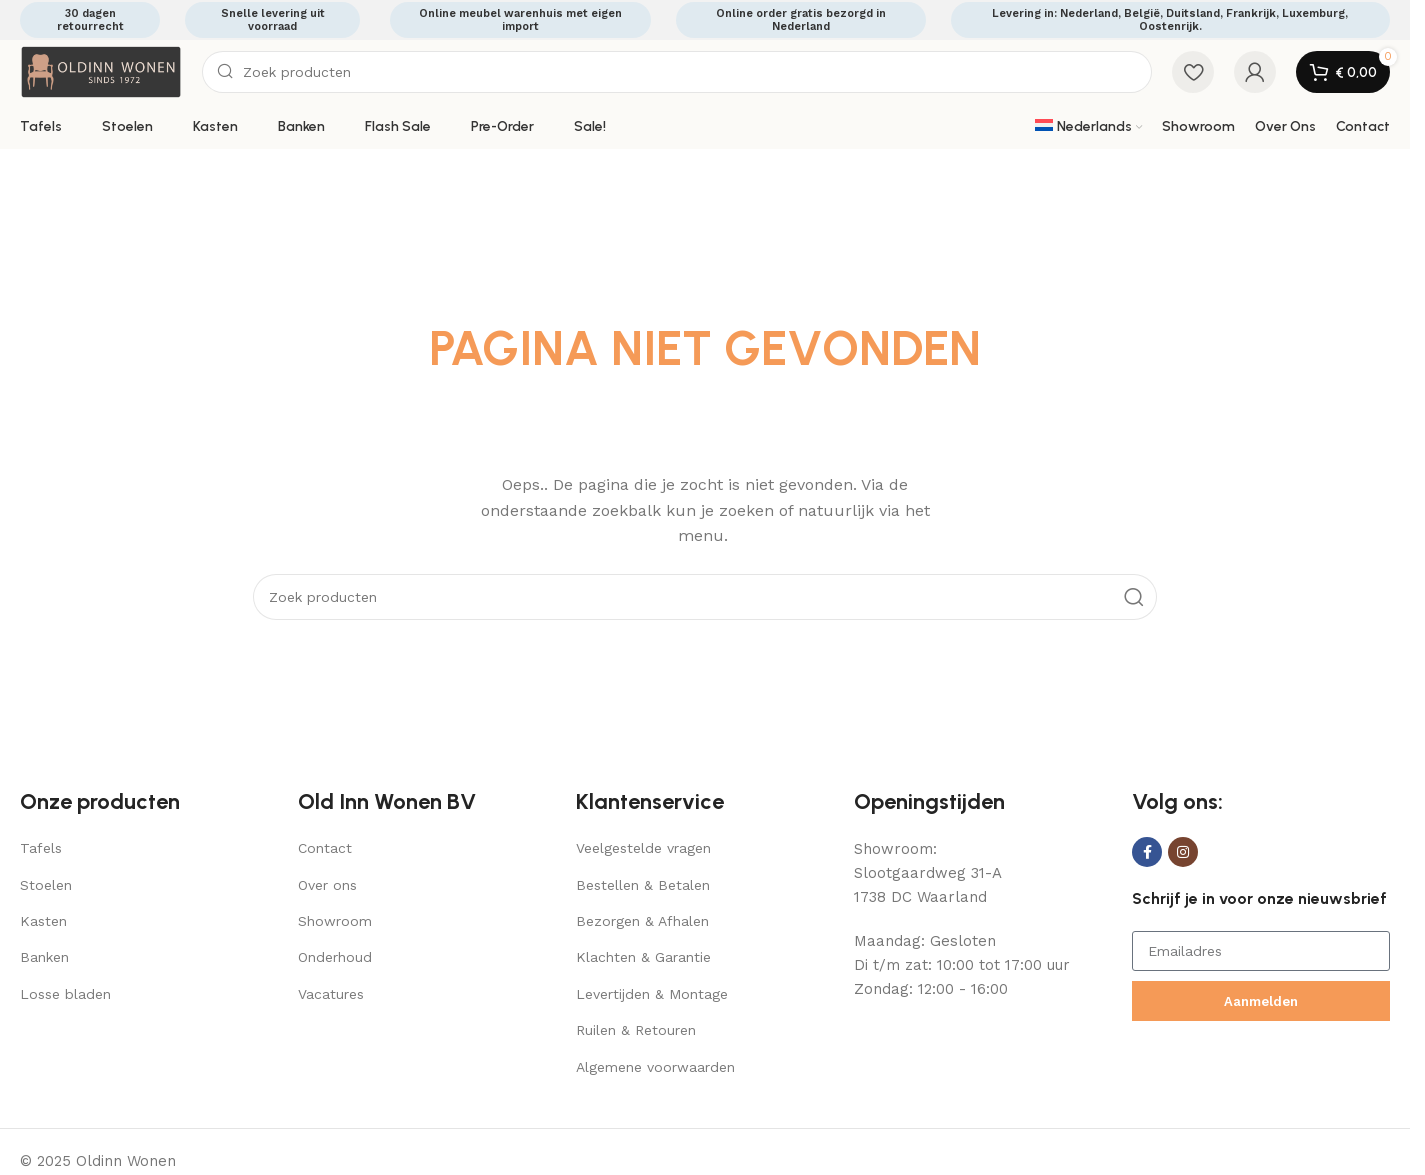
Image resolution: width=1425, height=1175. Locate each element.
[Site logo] (101, 71)
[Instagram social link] (1183, 852)
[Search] (677, 72)
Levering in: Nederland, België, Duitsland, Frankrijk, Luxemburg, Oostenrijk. (1170, 20)
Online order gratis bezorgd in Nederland (801, 20)
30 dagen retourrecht (90, 20)
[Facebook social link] (1147, 852)
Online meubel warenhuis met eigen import (520, 20)
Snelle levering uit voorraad (273, 20)
